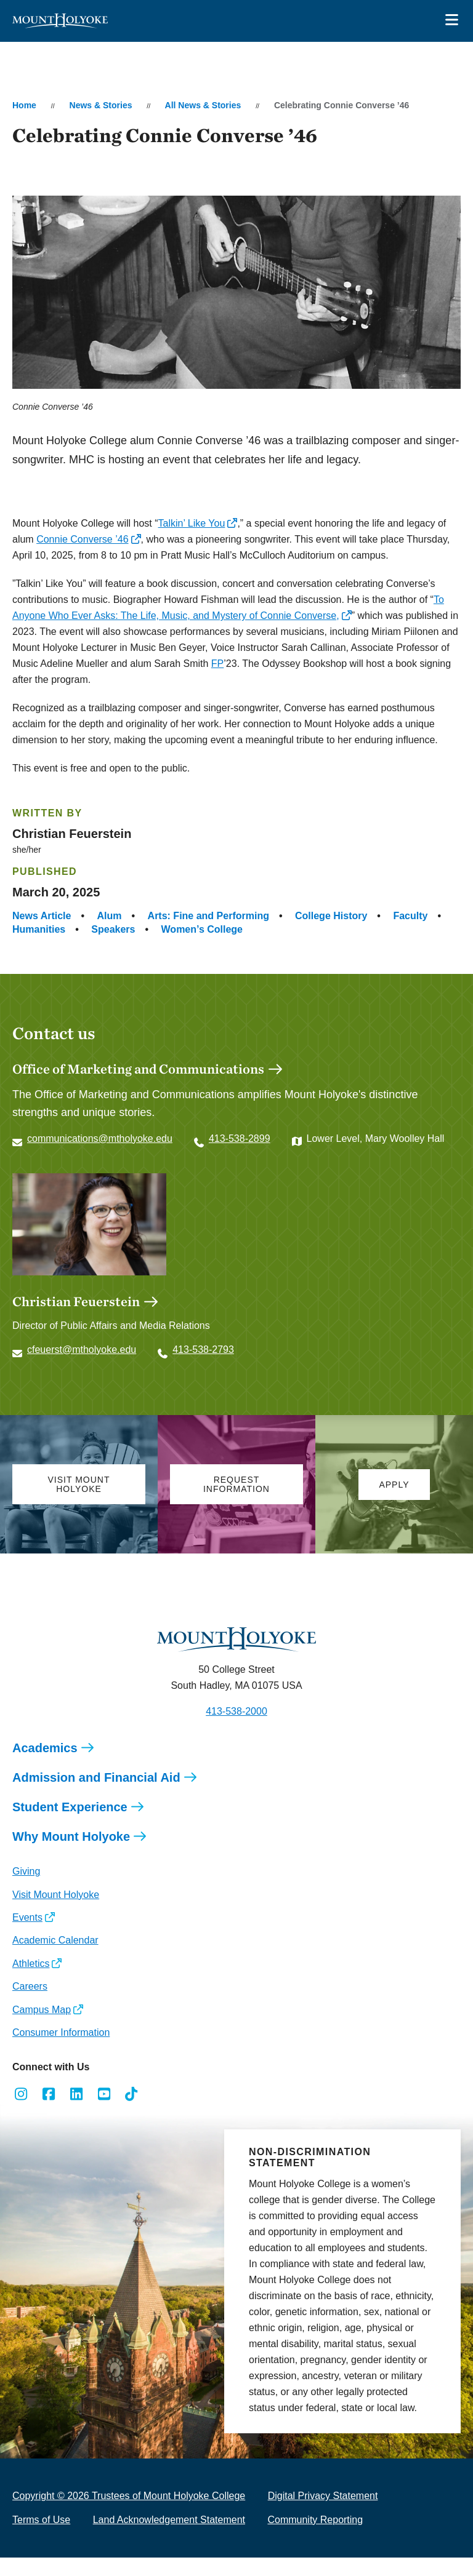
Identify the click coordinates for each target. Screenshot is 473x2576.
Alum (109, 916)
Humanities (38, 929)
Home (24, 105)
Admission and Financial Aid (96, 1777)
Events (27, 1917)
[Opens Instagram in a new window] (21, 2094)
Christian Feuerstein (76, 1301)
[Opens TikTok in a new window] (131, 2094)
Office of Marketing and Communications (138, 1069)
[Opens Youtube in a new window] (104, 2094)
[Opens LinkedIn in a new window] (77, 2094)
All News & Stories (203, 105)
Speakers (113, 929)
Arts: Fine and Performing (208, 916)
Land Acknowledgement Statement (169, 2519)
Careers (29, 1986)
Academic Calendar (55, 1940)
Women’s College (202, 929)
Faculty (410, 916)
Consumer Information (61, 2032)
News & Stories (101, 105)
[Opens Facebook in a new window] (49, 2094)
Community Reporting (315, 2519)
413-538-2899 (239, 1138)
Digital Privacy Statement (323, 2495)
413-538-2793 (203, 1349)
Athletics (30, 1963)
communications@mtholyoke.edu (99, 1138)
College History (331, 916)
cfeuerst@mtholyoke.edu (81, 1349)
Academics (45, 1748)
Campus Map (41, 2009)
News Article (41, 916)
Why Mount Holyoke (71, 1836)
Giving (26, 1871)
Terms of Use (41, 2519)
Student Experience (69, 1807)
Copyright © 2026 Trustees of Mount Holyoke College (128, 2495)
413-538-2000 (236, 1711)
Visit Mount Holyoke (55, 1894)
